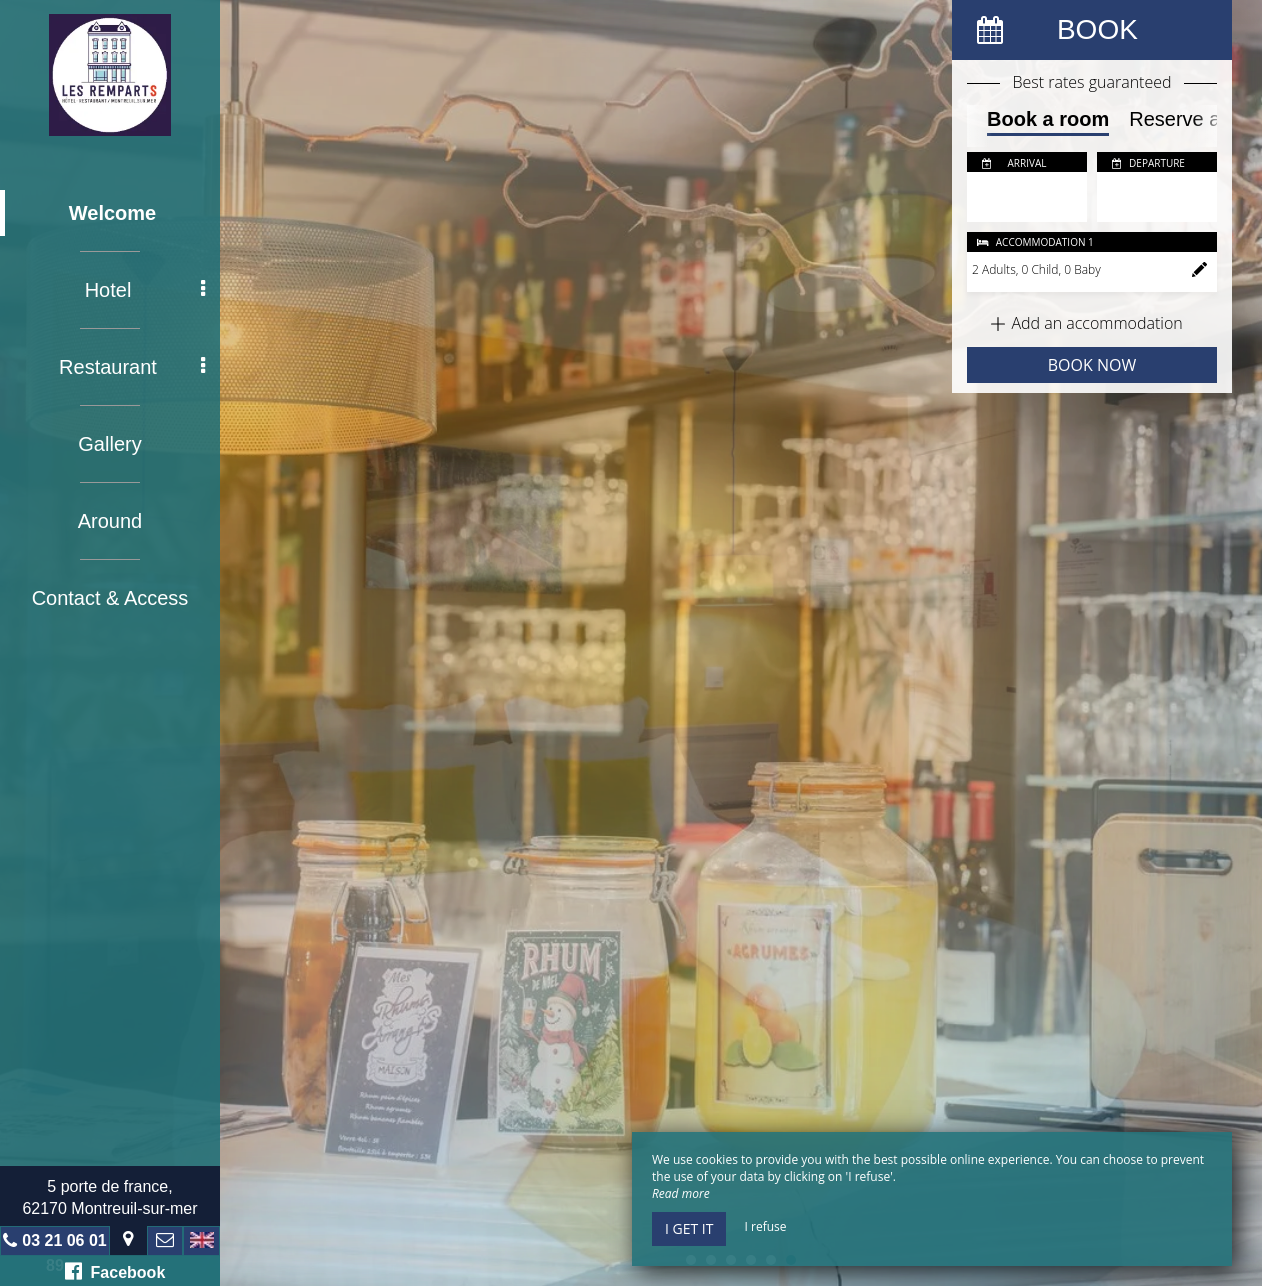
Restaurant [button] (132, 367)
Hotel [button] (145, 290)
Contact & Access (110, 598)
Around (110, 521)
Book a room (1048, 119)
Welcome (112, 213)
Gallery (109, 444)
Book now (1092, 365)
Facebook (115, 1271)
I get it (689, 1228)
